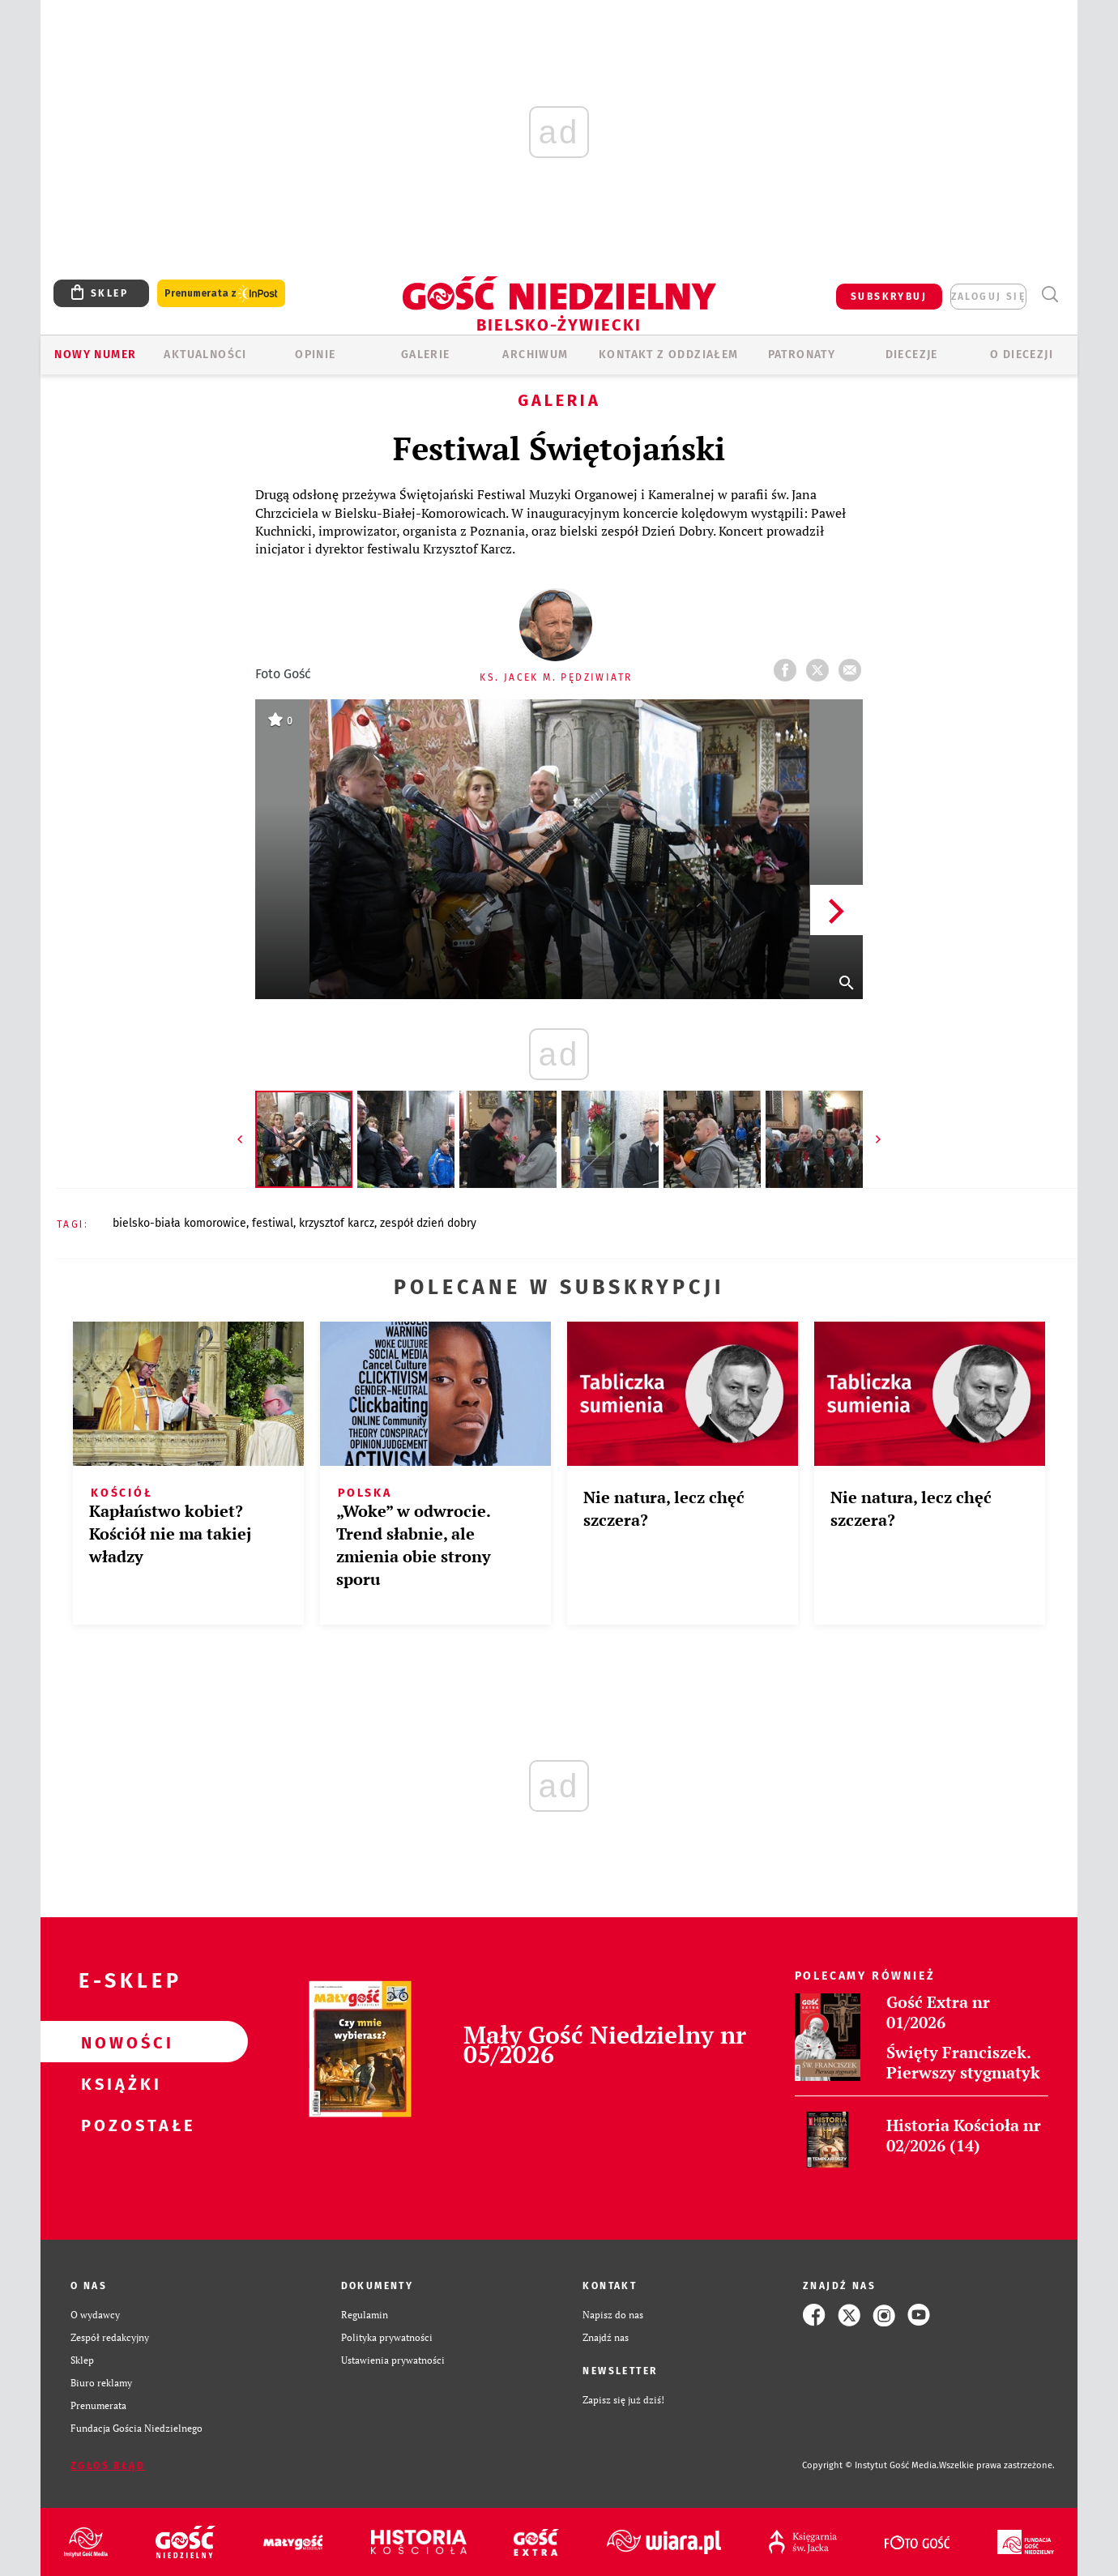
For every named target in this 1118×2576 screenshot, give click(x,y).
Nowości (118, 2042)
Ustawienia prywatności (393, 2360)
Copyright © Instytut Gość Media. (870, 2465)
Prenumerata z (221, 293)
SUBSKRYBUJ (889, 296)
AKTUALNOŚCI (205, 354)
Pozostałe (118, 2125)
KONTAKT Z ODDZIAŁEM (669, 354)
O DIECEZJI (1021, 354)
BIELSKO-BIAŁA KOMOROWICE (179, 1223)
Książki (118, 2083)
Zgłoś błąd (107, 2465)
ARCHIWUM (535, 354)
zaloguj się (988, 296)
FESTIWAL (272, 1223)
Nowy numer (95, 354)
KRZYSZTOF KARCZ (336, 1223)
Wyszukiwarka (1050, 295)
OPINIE (315, 354)
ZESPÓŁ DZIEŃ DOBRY (428, 1223)
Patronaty (802, 354)
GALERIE (425, 354)
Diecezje (911, 354)
